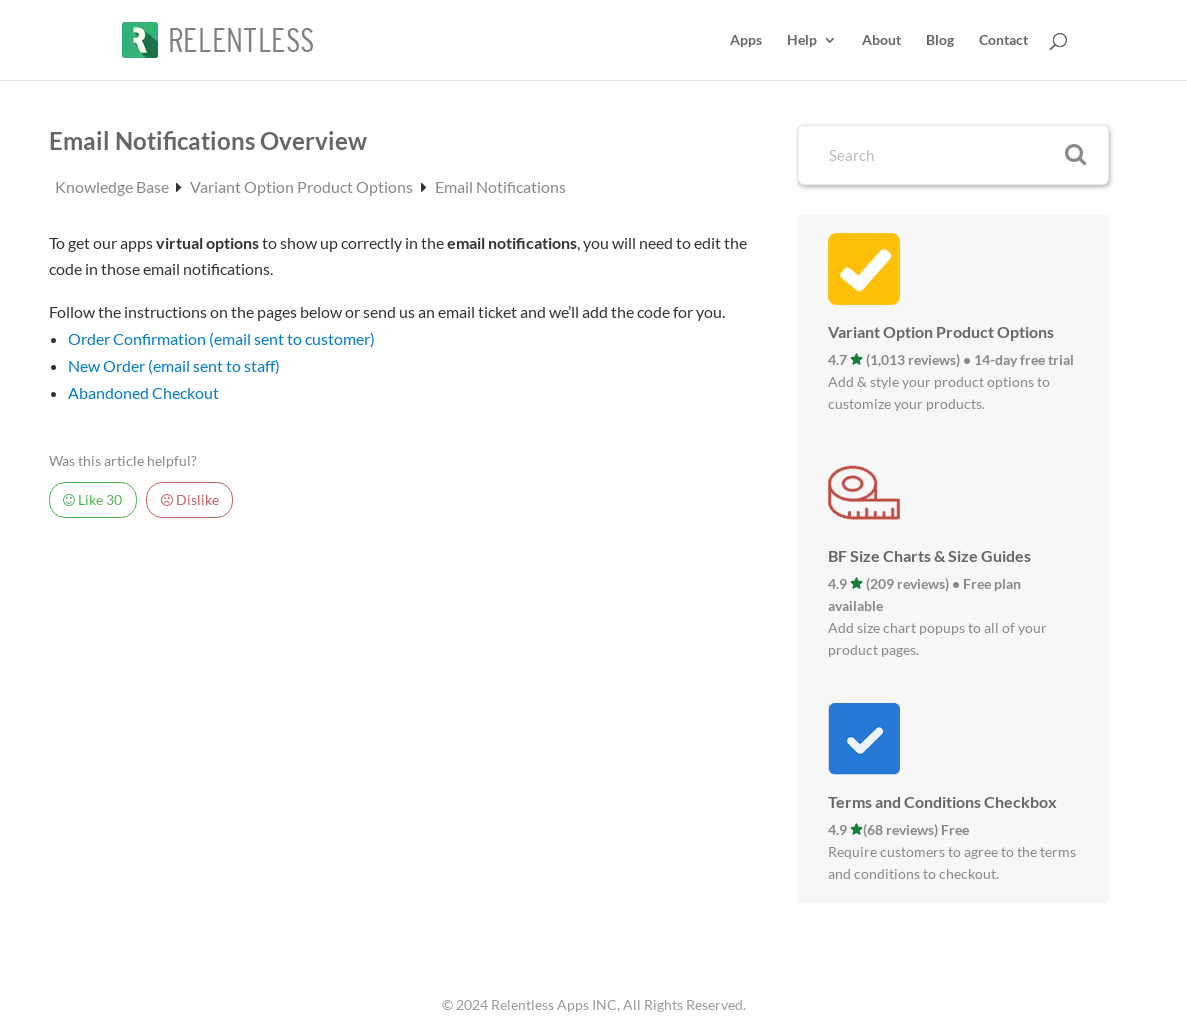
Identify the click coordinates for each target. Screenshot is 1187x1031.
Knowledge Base (113, 186)
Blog (940, 40)
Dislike (190, 500)
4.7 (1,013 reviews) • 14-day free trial (951, 359)
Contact (1003, 40)
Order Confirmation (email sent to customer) (221, 338)
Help (802, 40)
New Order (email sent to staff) (174, 365)
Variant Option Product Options (303, 186)
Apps (746, 40)
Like (92, 500)
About (881, 40)
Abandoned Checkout (143, 392)
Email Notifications (500, 186)
